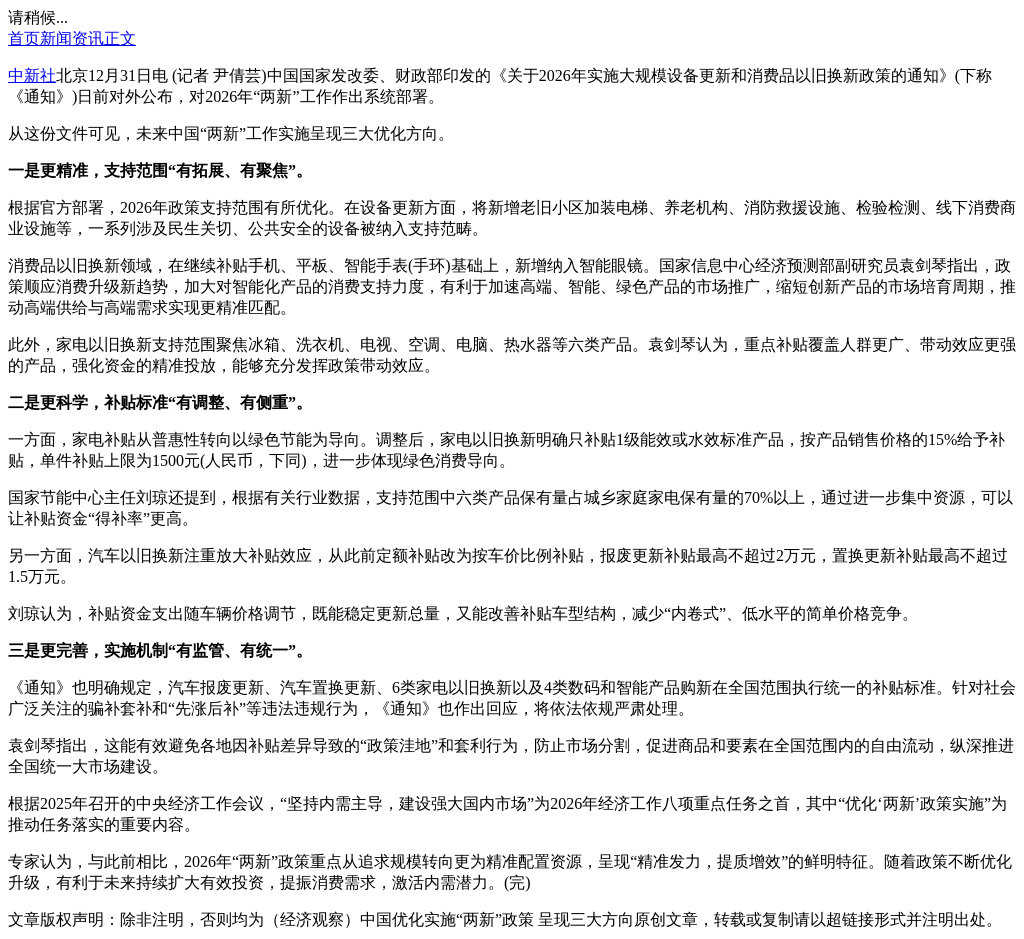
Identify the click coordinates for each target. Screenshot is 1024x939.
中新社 (32, 75)
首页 (24, 38)
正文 (120, 38)
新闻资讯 (72, 38)
